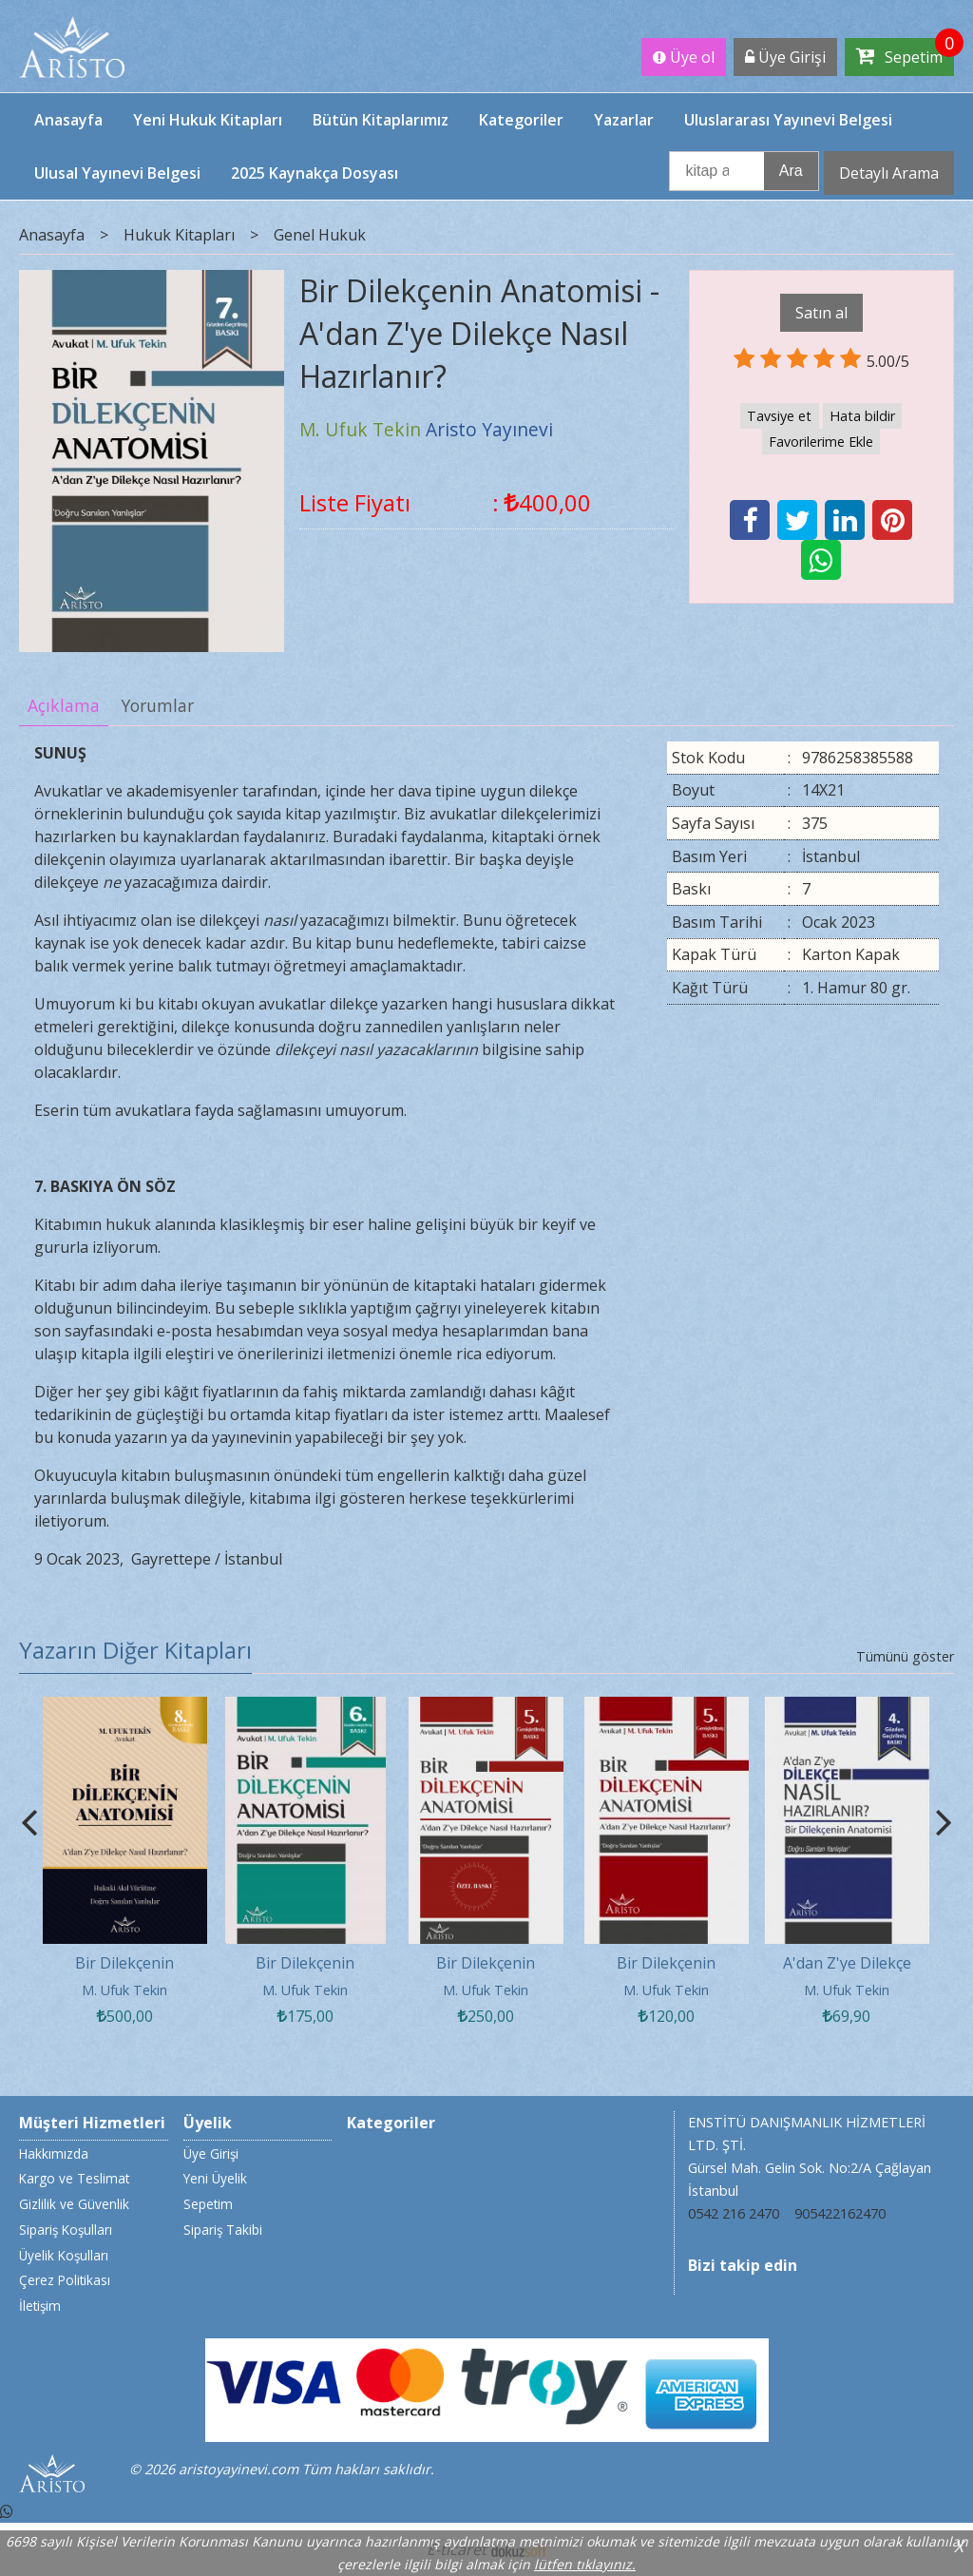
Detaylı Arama (889, 173)
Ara (791, 171)
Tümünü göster (905, 1656)
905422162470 (840, 2213)
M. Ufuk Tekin (124, 1990)
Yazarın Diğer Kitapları (135, 1649)
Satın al (821, 312)
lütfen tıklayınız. (585, 2564)
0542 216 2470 (733, 2213)
